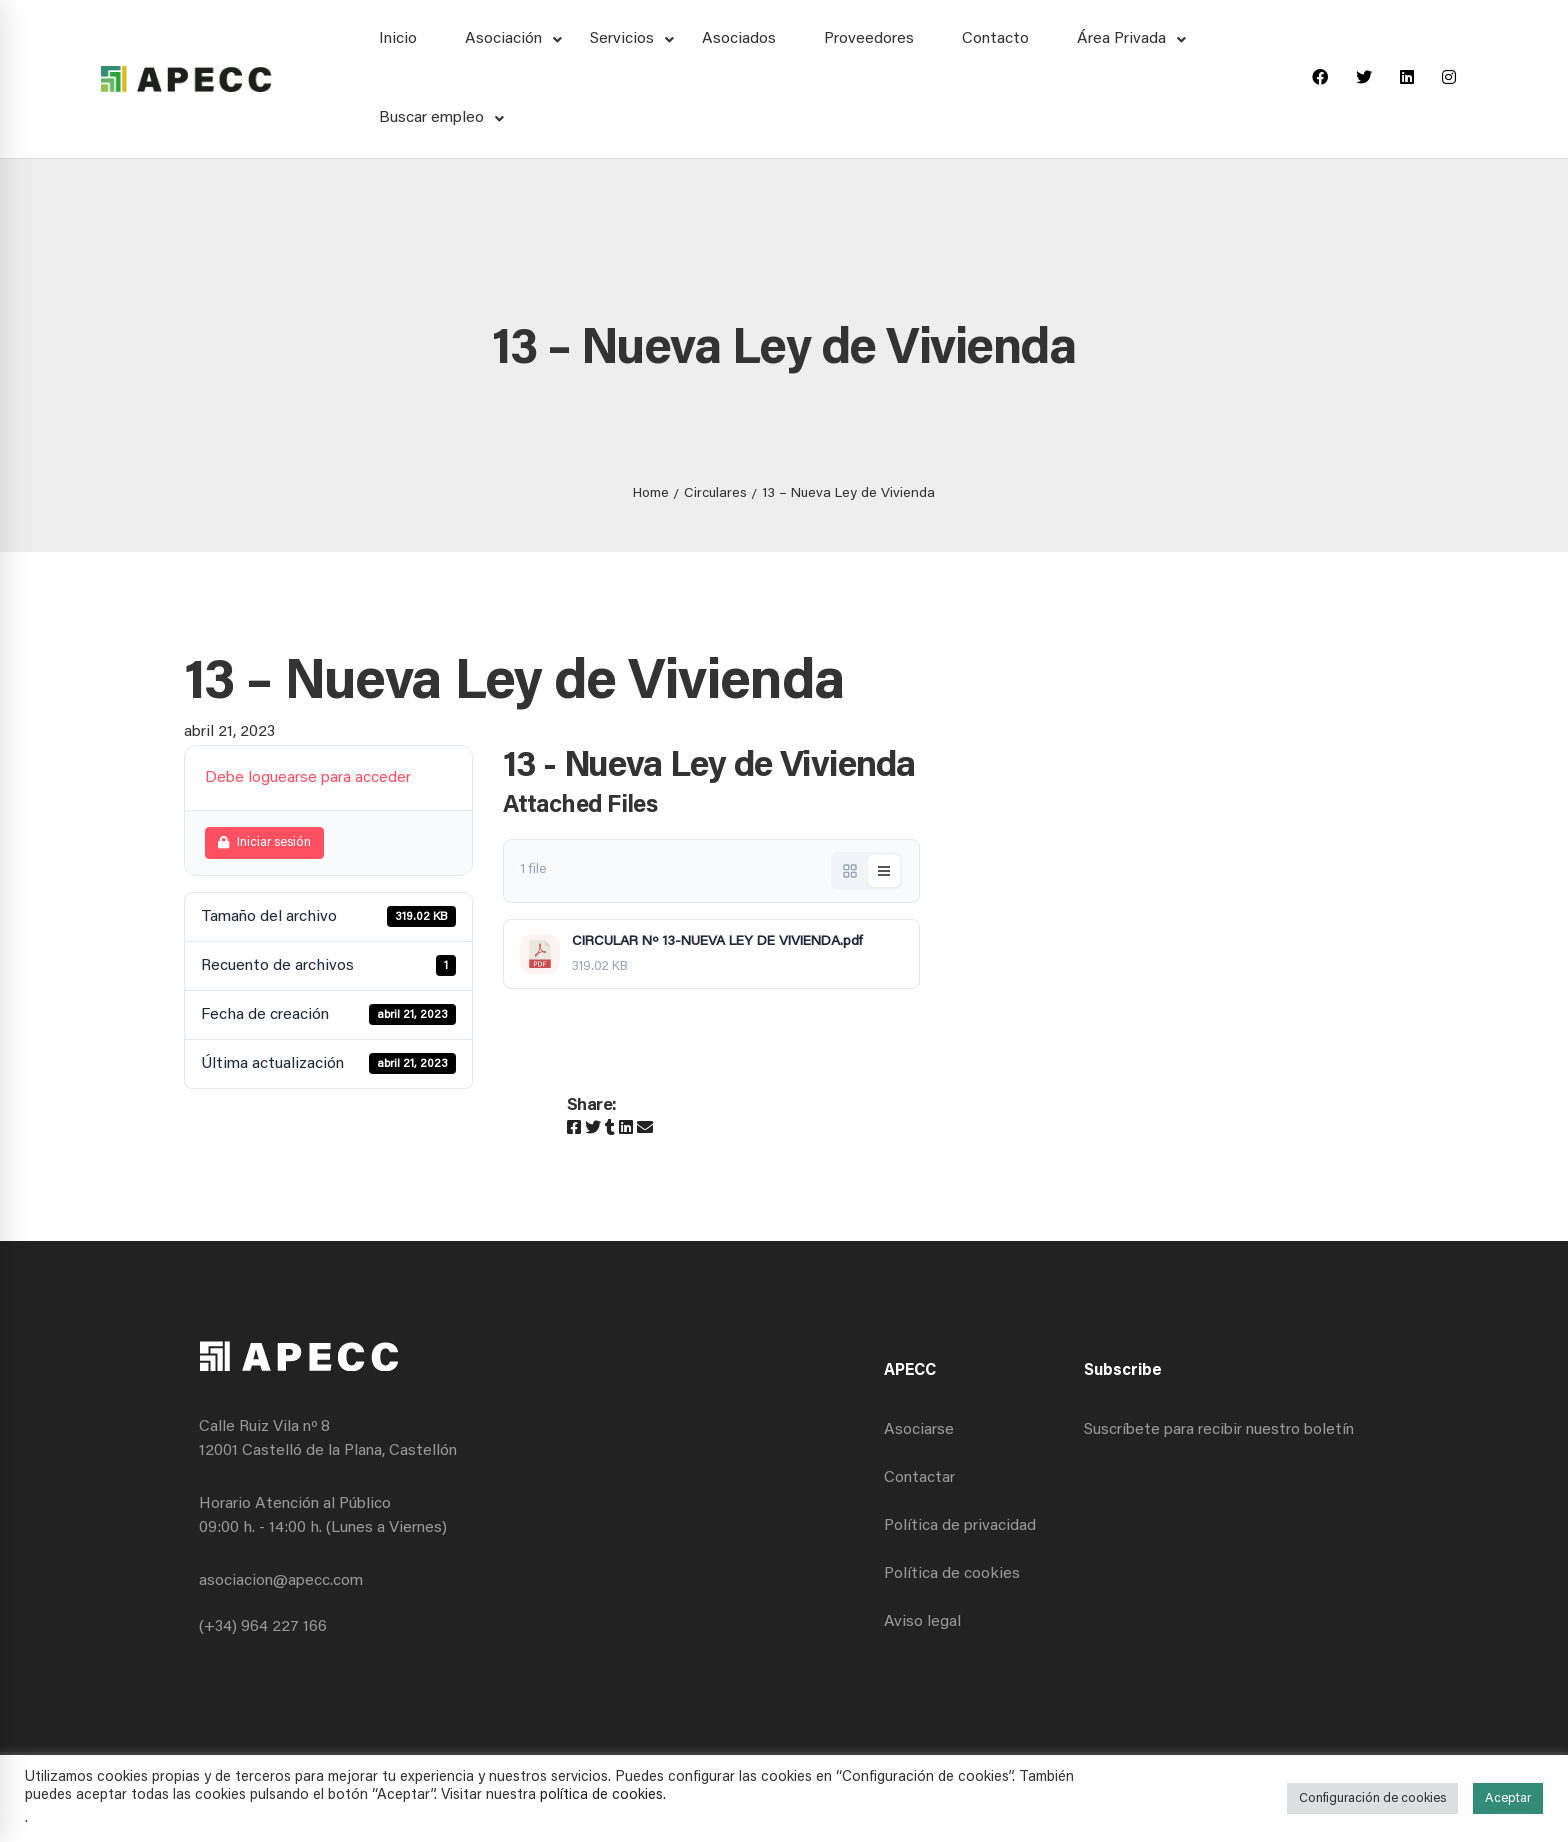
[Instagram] (1449, 79)
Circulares (715, 494)
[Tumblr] (610, 1129)
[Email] (645, 1129)
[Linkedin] (1407, 79)
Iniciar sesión (264, 842)
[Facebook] (1320, 79)
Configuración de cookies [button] (1372, 1798)
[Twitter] (1364, 79)
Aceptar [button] (1508, 1798)
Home (651, 494)
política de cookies (601, 1795)
